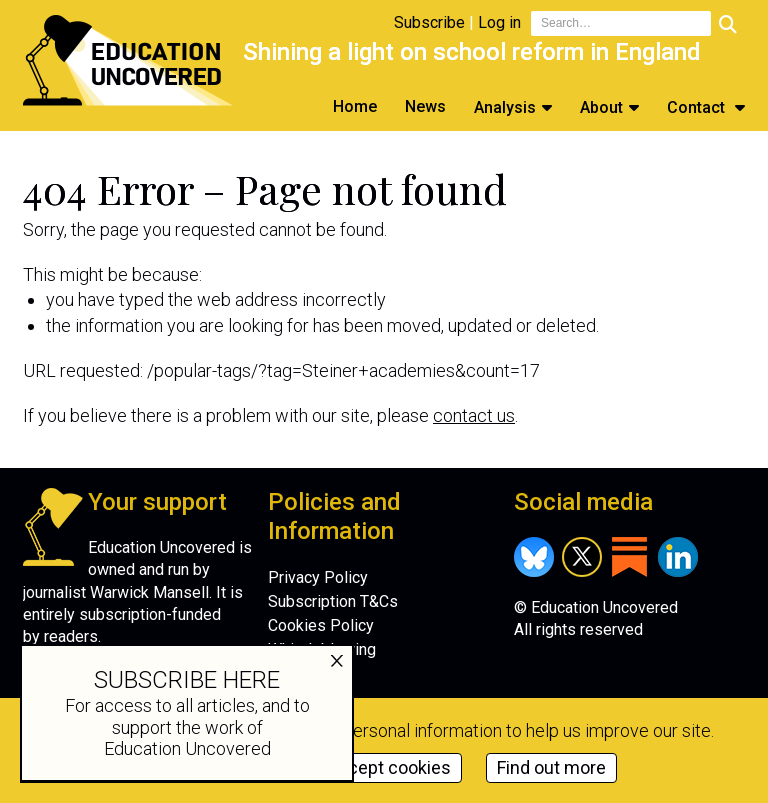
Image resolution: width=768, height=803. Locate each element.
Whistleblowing (322, 649)
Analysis (505, 107)
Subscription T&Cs (333, 601)
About (601, 107)
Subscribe (429, 22)
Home (355, 106)
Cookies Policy (321, 625)
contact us (474, 415)
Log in (499, 22)
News (425, 106)
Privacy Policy (318, 577)
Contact (698, 107)
